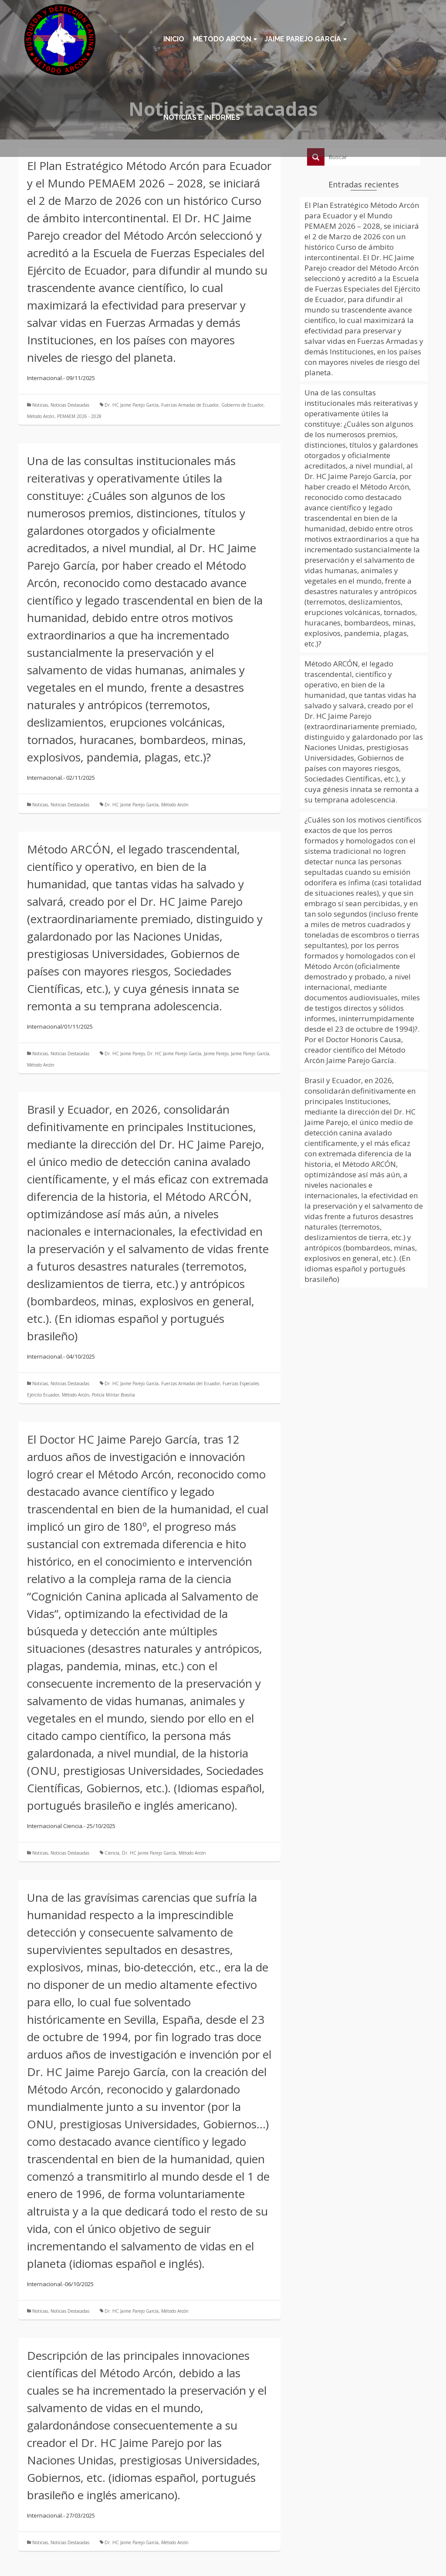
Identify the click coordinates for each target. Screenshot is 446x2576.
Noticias (40, 405)
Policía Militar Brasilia (113, 1395)
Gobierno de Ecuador (242, 405)
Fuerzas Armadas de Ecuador (190, 405)
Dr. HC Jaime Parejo (125, 1053)
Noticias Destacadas (70, 405)
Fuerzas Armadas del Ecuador (190, 1383)
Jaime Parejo (216, 1053)
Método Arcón (40, 416)
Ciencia (112, 1853)
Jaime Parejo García (250, 1053)
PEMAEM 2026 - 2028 (79, 416)
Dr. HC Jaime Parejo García (132, 405)
